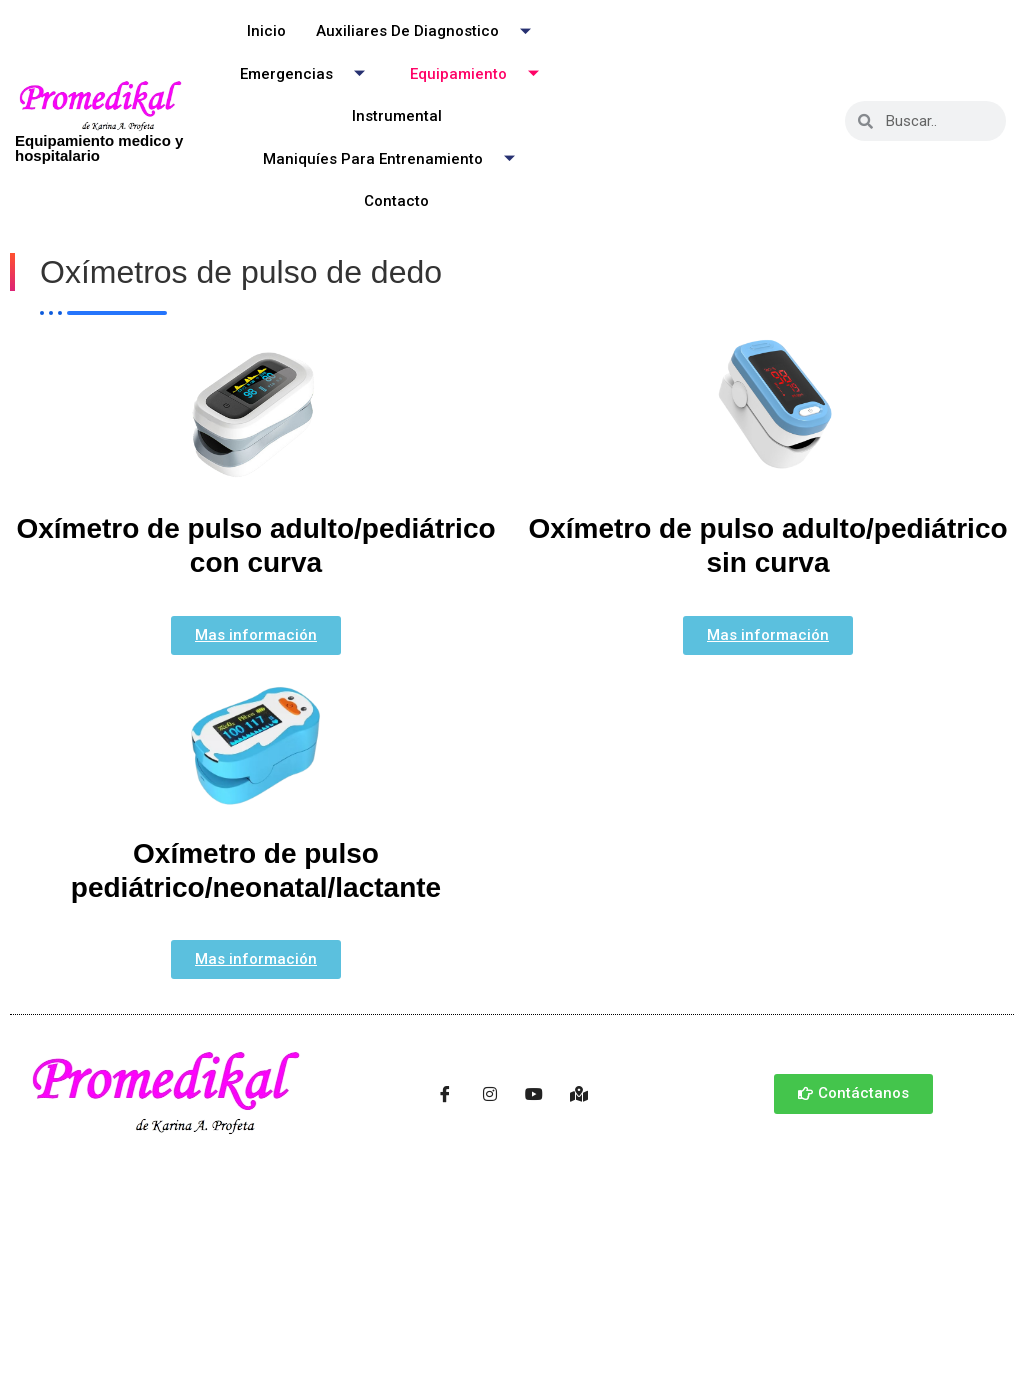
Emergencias (310, 73)
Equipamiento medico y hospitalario (99, 148)
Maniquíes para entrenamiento (396, 158)
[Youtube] (534, 1094)
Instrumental (397, 116)
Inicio (266, 31)
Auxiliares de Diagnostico (431, 31)
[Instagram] (490, 1094)
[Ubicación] (579, 1094)
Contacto (396, 201)
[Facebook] (445, 1094)
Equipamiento (482, 73)
